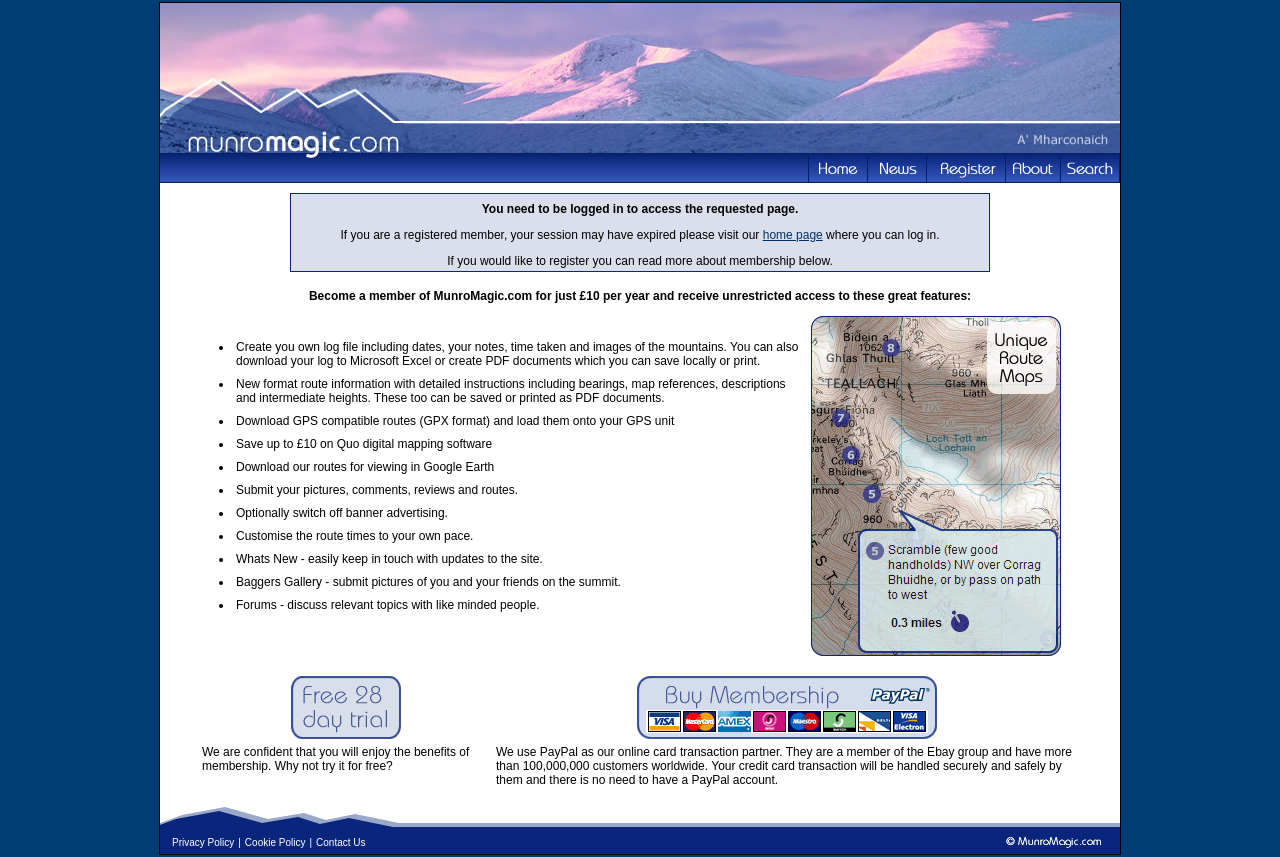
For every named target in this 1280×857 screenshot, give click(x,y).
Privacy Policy (203, 842)
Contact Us (340, 842)
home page (793, 235)
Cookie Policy (275, 842)
